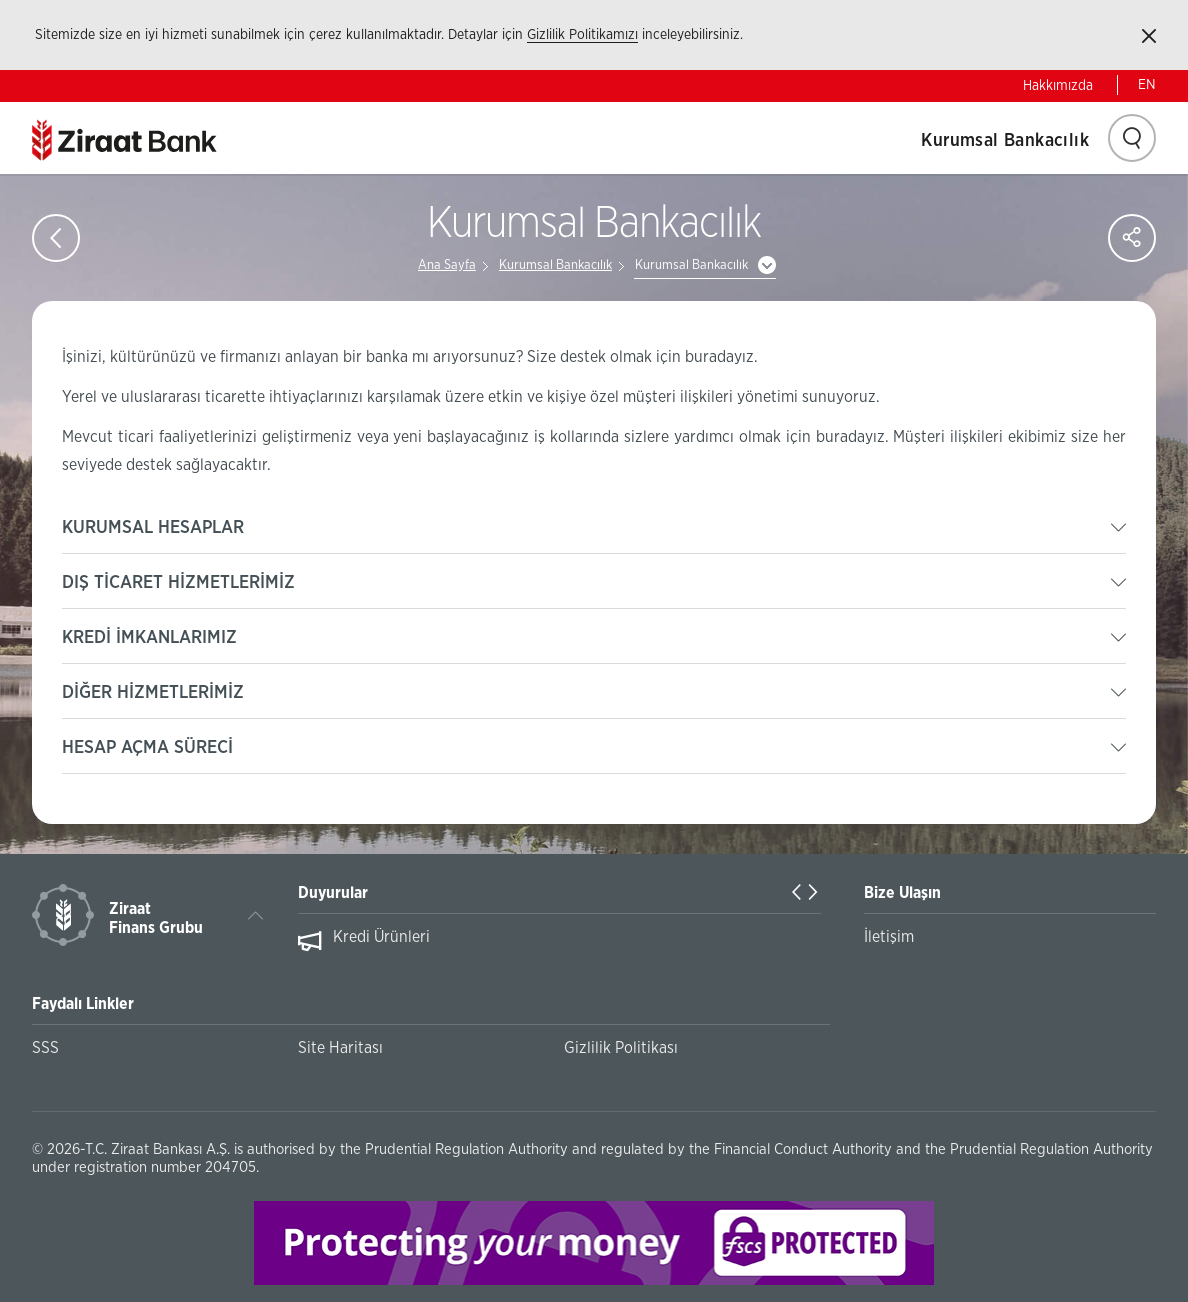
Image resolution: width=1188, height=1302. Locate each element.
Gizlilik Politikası (621, 1048)
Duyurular (333, 893)
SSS (45, 1048)
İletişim (889, 937)
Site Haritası (340, 1048)
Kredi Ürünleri (381, 937)
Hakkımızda (1058, 86)
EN (1147, 85)
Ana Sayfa (447, 265)
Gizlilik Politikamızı (582, 35)
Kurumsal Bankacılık (1005, 141)
